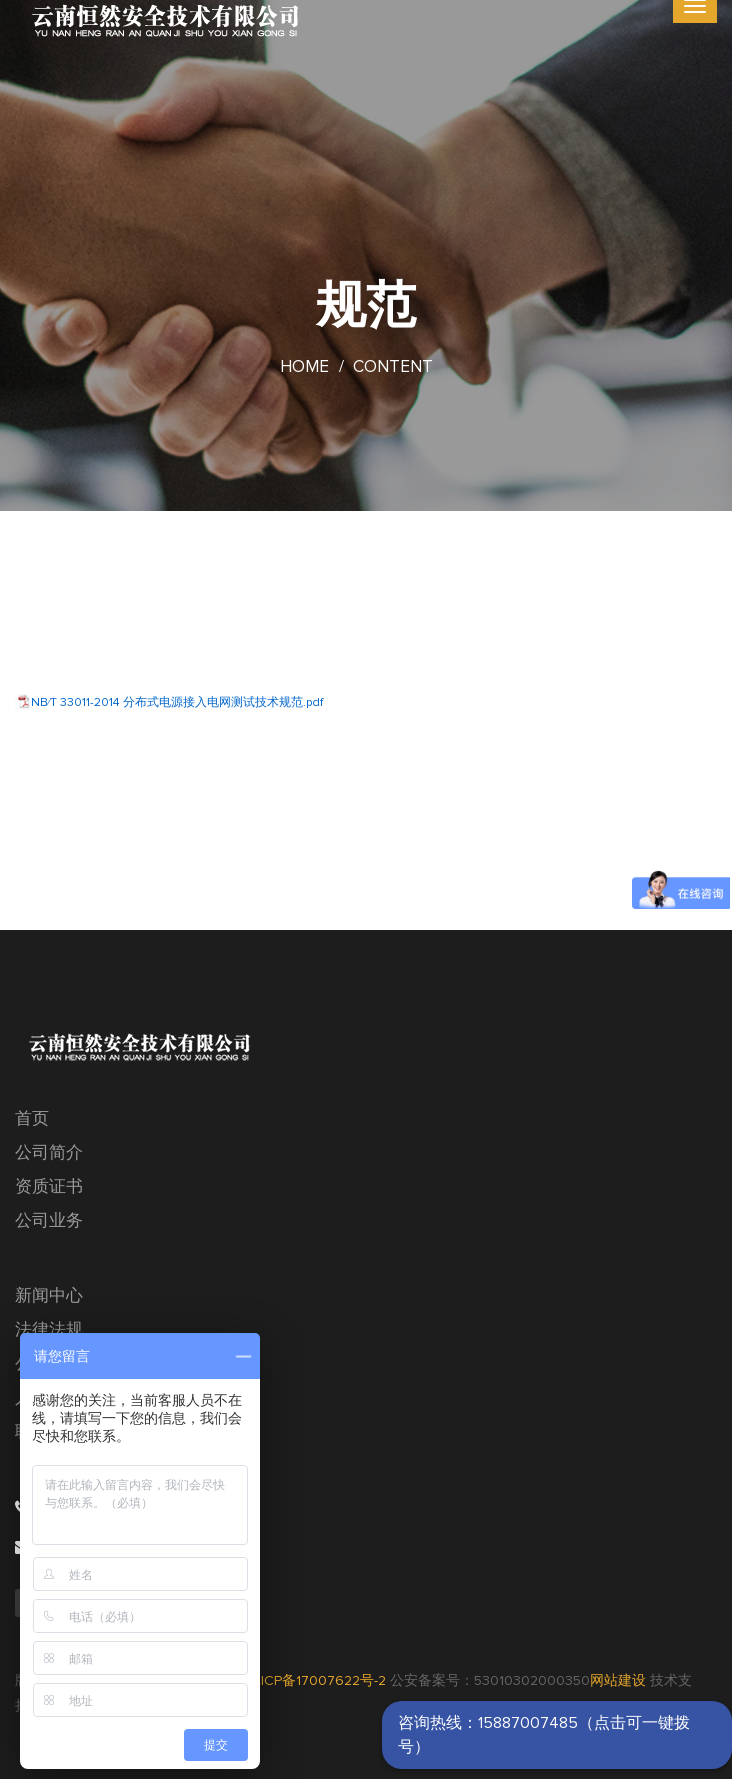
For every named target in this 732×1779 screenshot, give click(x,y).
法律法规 (49, 1330)
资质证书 (49, 1187)
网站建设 (618, 1681)
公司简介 (49, 1153)
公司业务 (49, 1221)
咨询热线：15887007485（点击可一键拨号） (544, 1735)
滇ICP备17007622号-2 (316, 1681)
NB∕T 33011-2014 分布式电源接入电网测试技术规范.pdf (177, 703)
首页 (32, 1119)
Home (304, 367)
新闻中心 (49, 1296)
